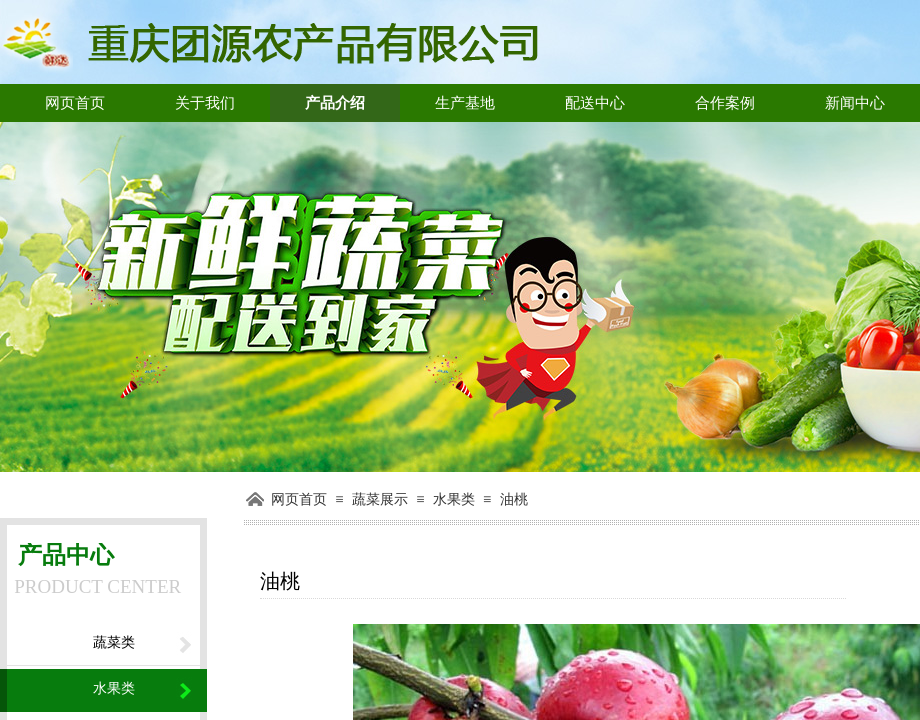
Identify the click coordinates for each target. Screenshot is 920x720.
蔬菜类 (114, 642)
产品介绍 (335, 103)
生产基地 (465, 103)
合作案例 (725, 103)
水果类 (454, 499)
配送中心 (595, 103)
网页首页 (75, 103)
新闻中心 (855, 103)
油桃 (514, 499)
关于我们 (205, 103)
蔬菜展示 (380, 499)
